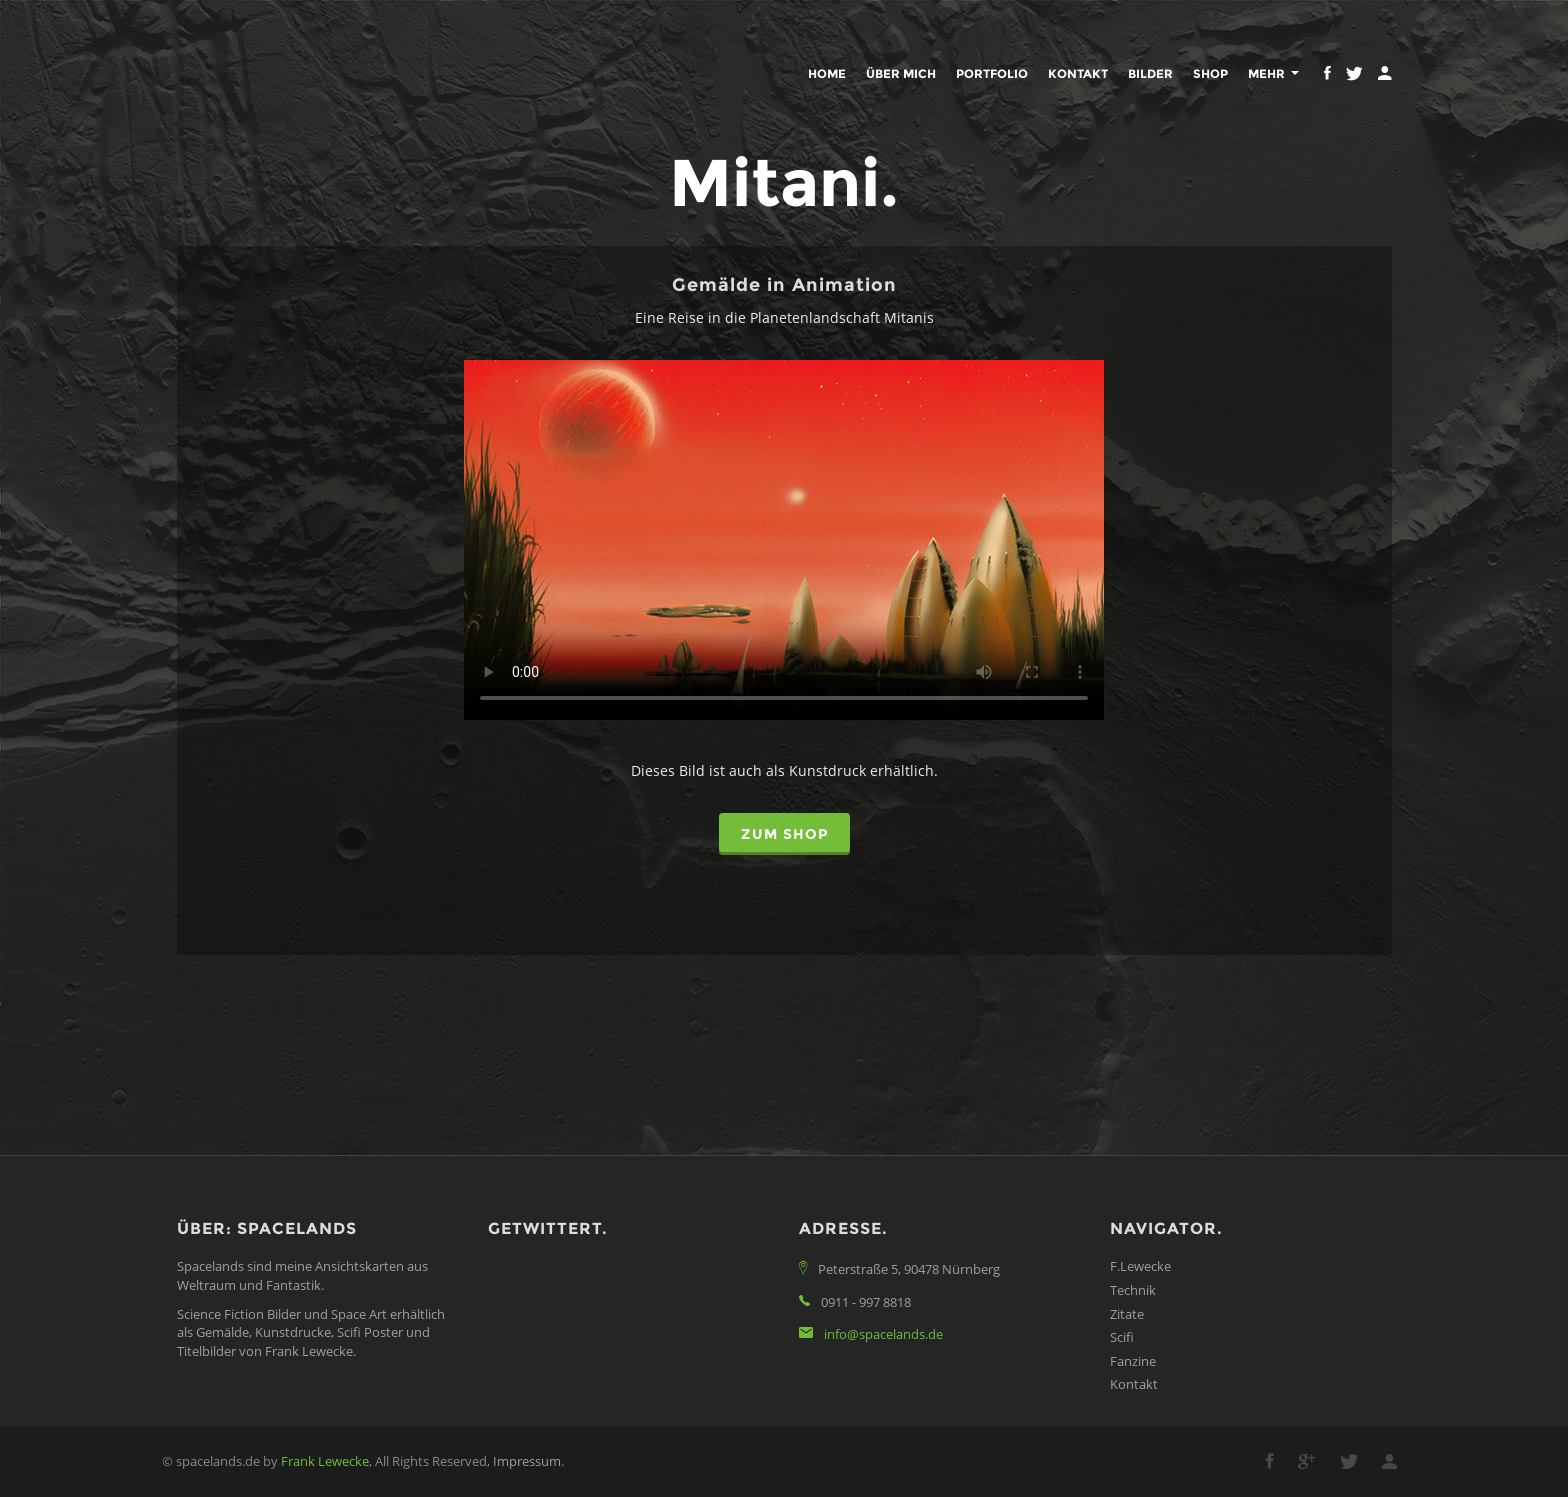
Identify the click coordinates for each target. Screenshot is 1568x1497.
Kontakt (1078, 73)
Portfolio (992, 73)
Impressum (527, 1461)
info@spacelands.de (883, 1334)
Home (827, 73)
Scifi (1122, 1337)
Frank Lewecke (325, 1461)
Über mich (901, 73)
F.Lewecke (1140, 1266)
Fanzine (1133, 1361)
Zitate (1127, 1314)
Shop (1210, 73)
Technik (1133, 1290)
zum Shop (784, 834)
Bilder (1150, 73)
